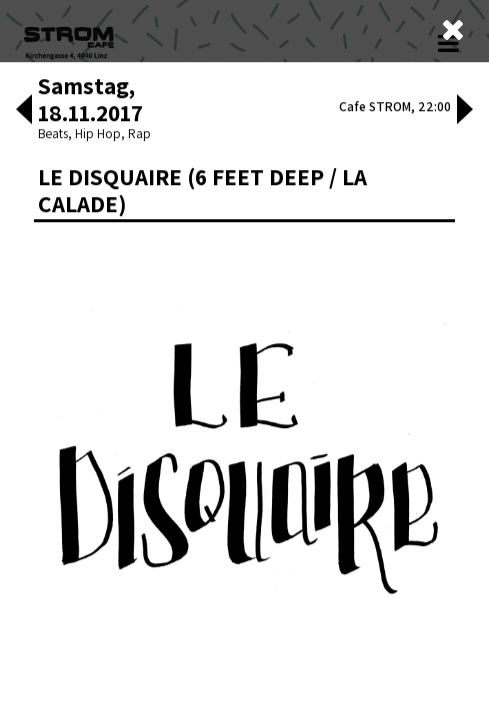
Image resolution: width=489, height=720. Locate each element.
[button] (24, 303)
